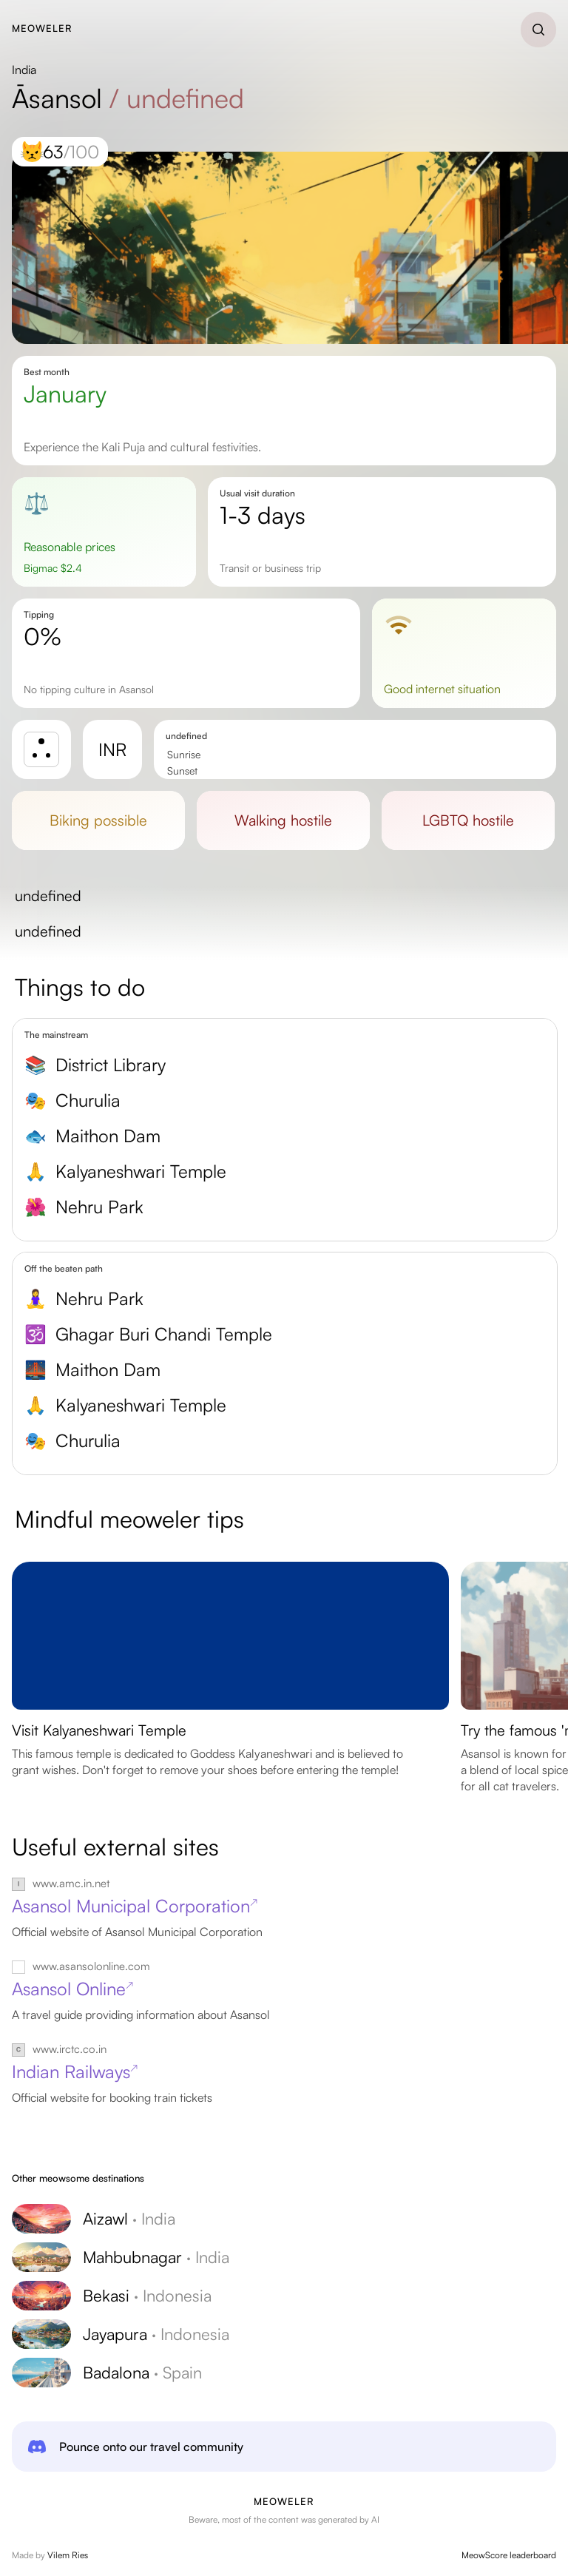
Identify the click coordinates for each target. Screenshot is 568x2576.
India (24, 69)
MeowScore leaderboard (509, 2554)
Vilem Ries (67, 2554)
